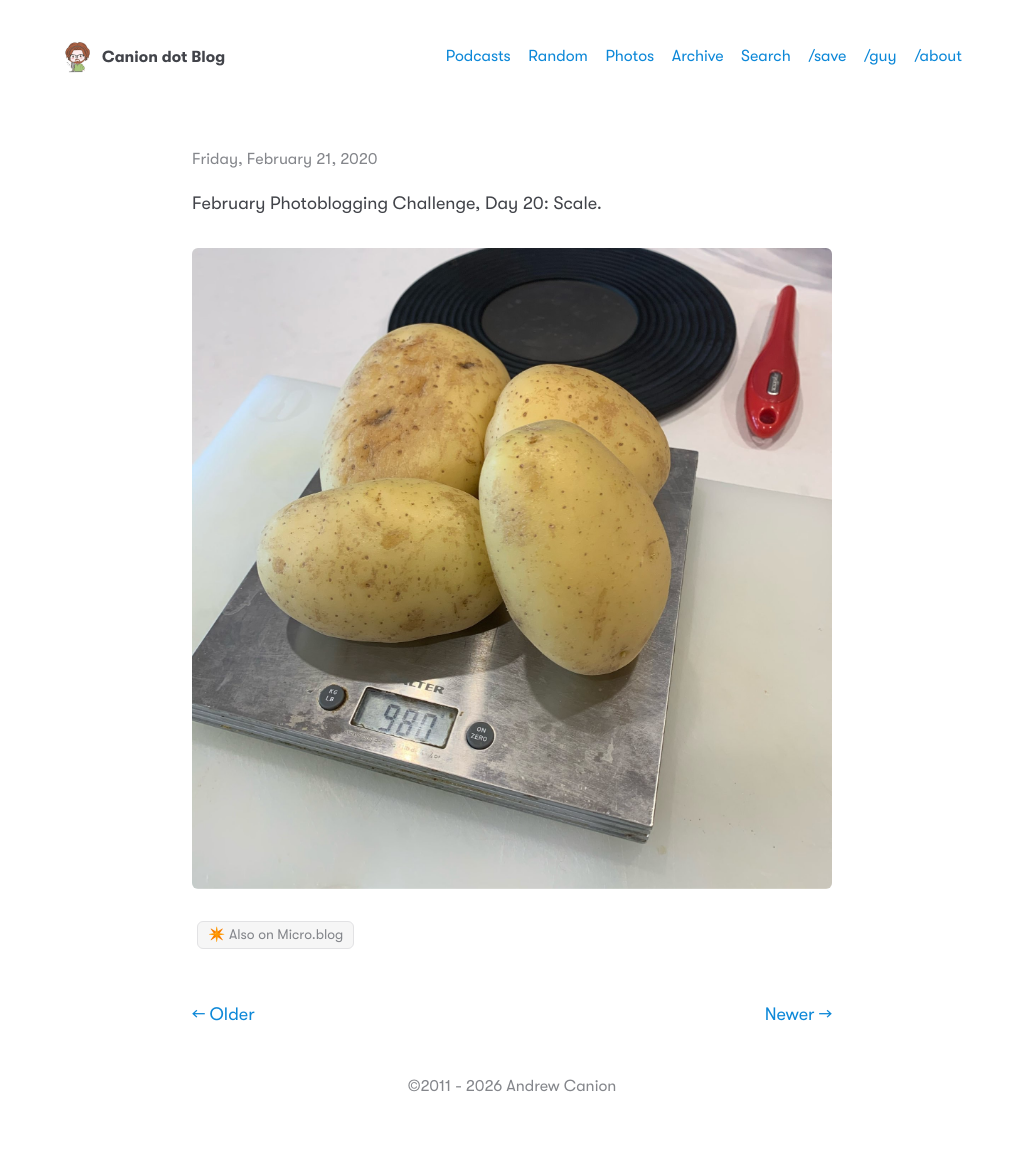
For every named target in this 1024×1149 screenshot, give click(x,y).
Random (558, 56)
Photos (629, 56)
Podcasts (478, 56)
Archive (698, 56)
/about (938, 56)
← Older (223, 1015)
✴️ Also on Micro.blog (275, 935)
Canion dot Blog (143, 57)
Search (766, 56)
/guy (880, 56)
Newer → (798, 1015)
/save (827, 56)
